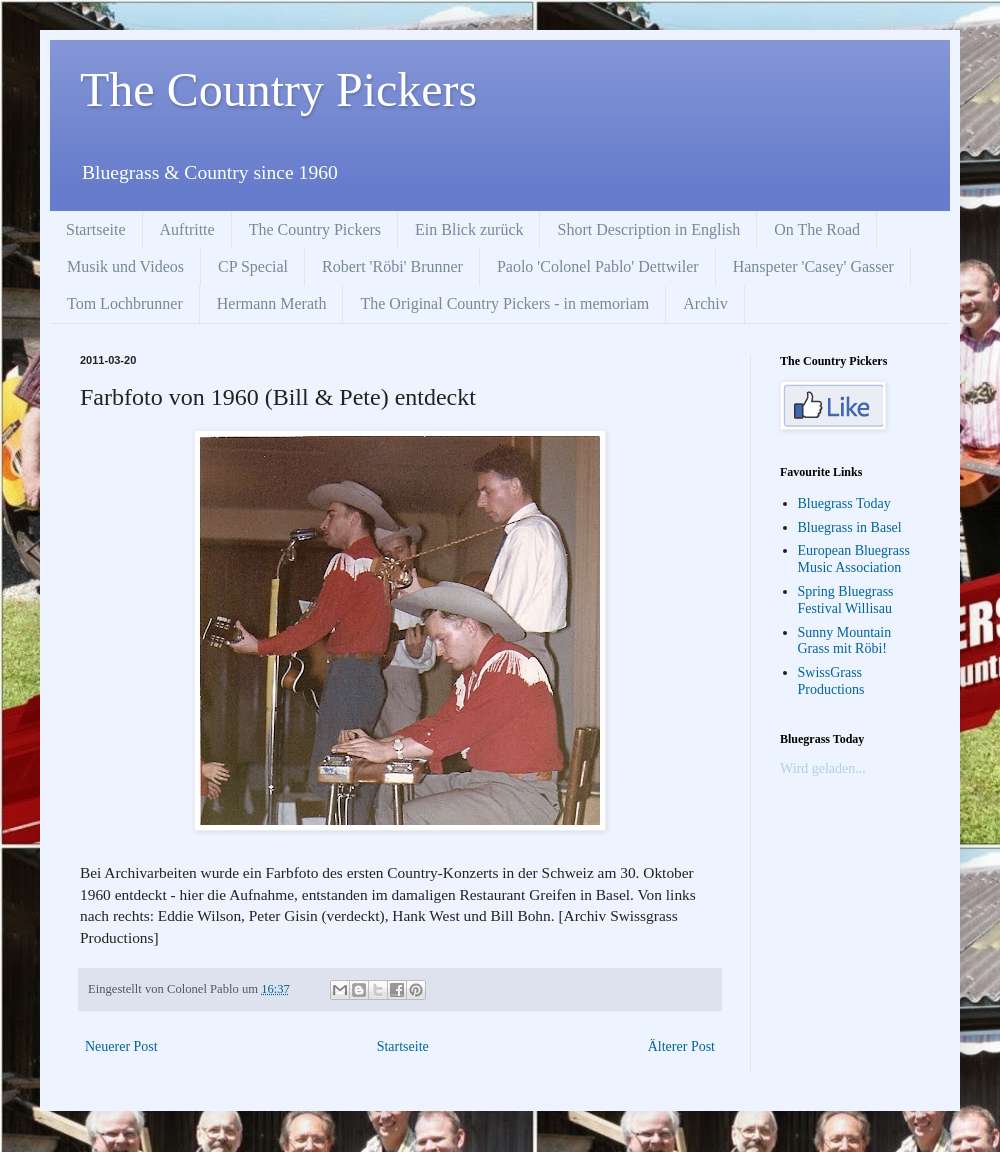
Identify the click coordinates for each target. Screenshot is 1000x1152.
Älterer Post (681, 1046)
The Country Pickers (278, 89)
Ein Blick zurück (469, 229)
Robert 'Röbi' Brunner (392, 266)
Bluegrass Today (844, 503)
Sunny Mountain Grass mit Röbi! (845, 641)
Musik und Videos (125, 266)
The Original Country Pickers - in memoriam (504, 303)
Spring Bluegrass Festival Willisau (846, 600)
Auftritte (187, 229)
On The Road (817, 229)
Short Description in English (648, 229)
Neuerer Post (121, 1046)
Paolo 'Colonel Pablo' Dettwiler (598, 266)
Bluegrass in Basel (850, 527)
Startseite (96, 229)
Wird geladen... (823, 768)
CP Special (253, 266)
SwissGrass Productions (831, 681)
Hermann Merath (272, 303)
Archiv (705, 303)
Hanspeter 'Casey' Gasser (813, 266)
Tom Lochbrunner (125, 303)
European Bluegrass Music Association (854, 559)
